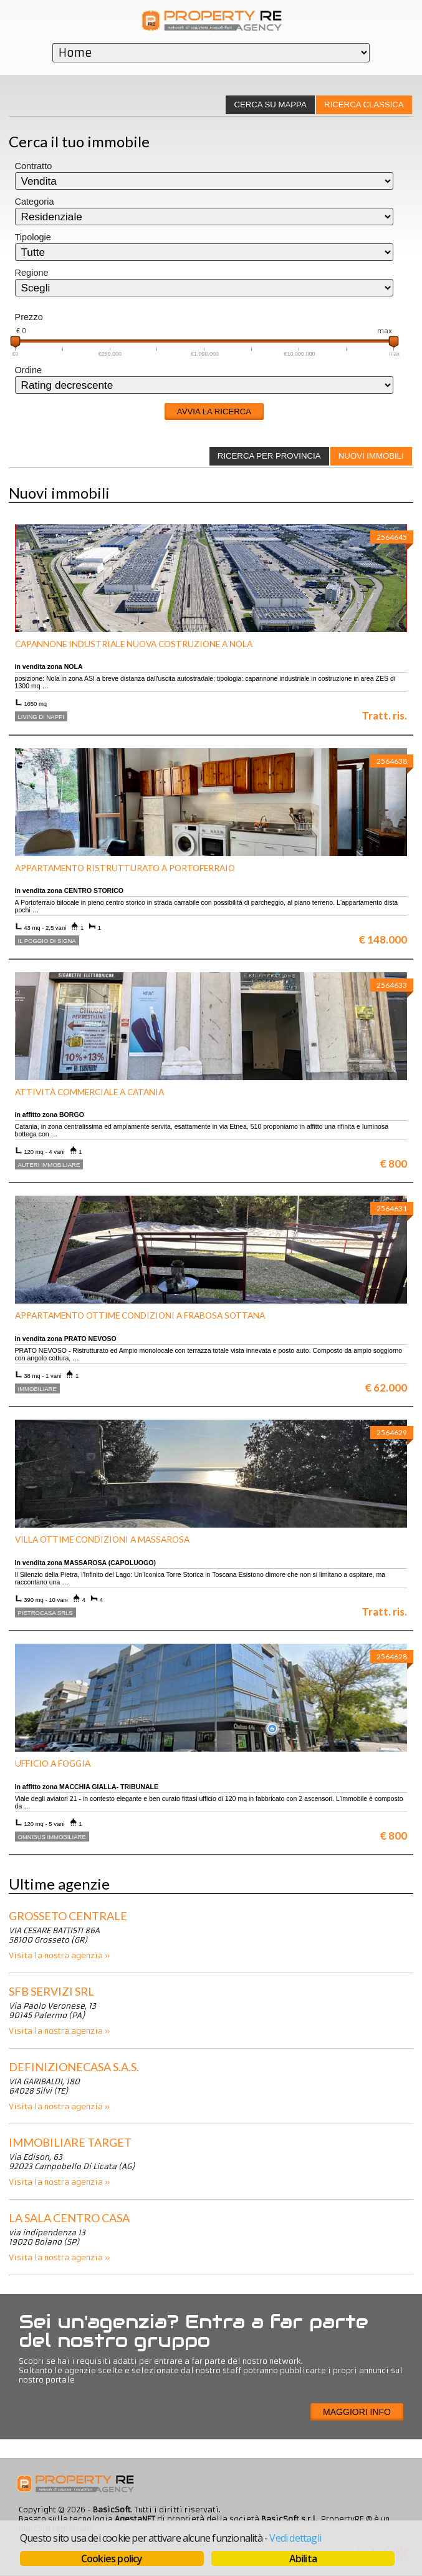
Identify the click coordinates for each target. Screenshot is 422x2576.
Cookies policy (112, 2558)
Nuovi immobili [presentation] (371, 456)
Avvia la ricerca (214, 411)
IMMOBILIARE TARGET (70, 2142)
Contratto (33, 166)
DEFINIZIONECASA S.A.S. (74, 2067)
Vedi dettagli (295, 2538)
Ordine (28, 370)
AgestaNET (135, 2519)
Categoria (34, 202)
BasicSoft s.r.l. (289, 2519)
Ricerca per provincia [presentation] (269, 456)
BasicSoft (112, 2509)
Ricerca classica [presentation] (364, 104)
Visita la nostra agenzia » (59, 1955)
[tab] (364, 104)
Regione (32, 273)
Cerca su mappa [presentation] (270, 104)
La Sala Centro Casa (69, 2218)
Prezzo (29, 317)
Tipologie (33, 237)
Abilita (303, 2558)
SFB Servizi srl (51, 1991)
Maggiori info (357, 2412)
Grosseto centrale (68, 1916)
